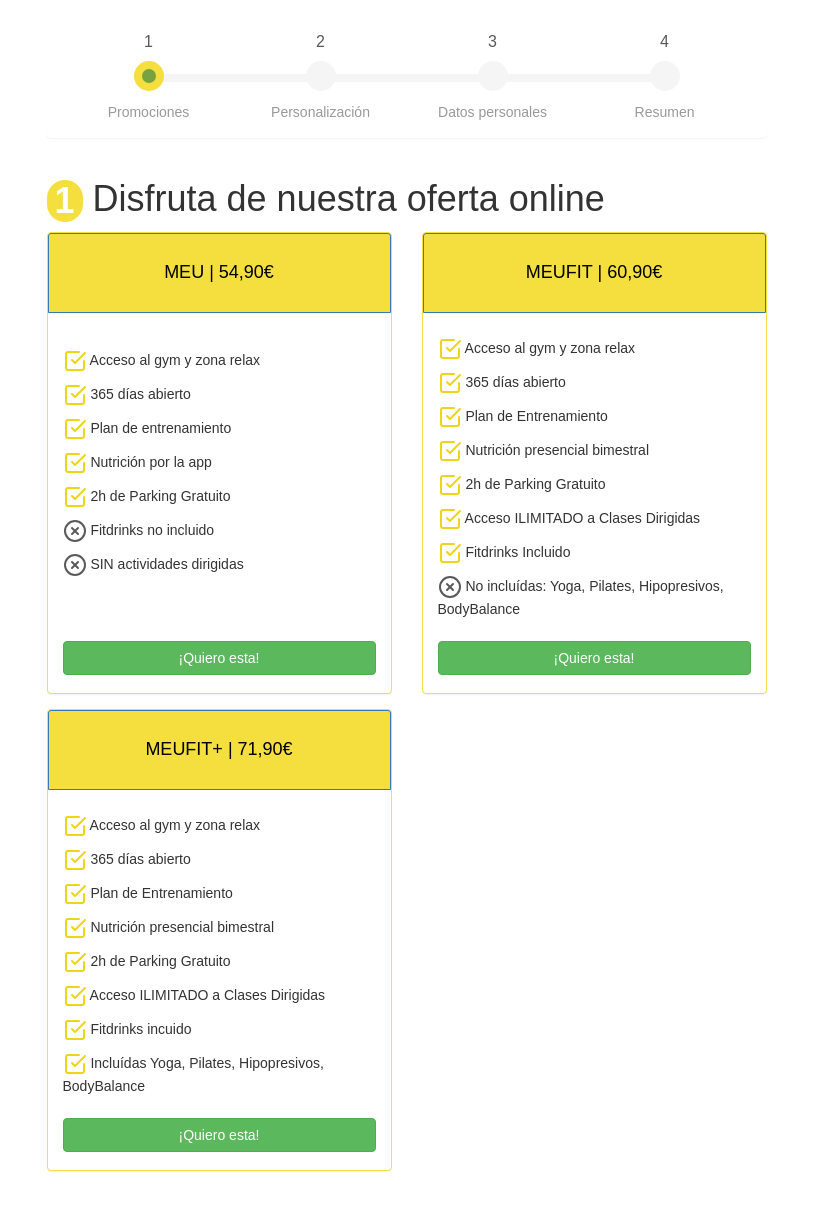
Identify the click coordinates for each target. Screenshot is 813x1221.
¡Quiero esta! (219, 658)
